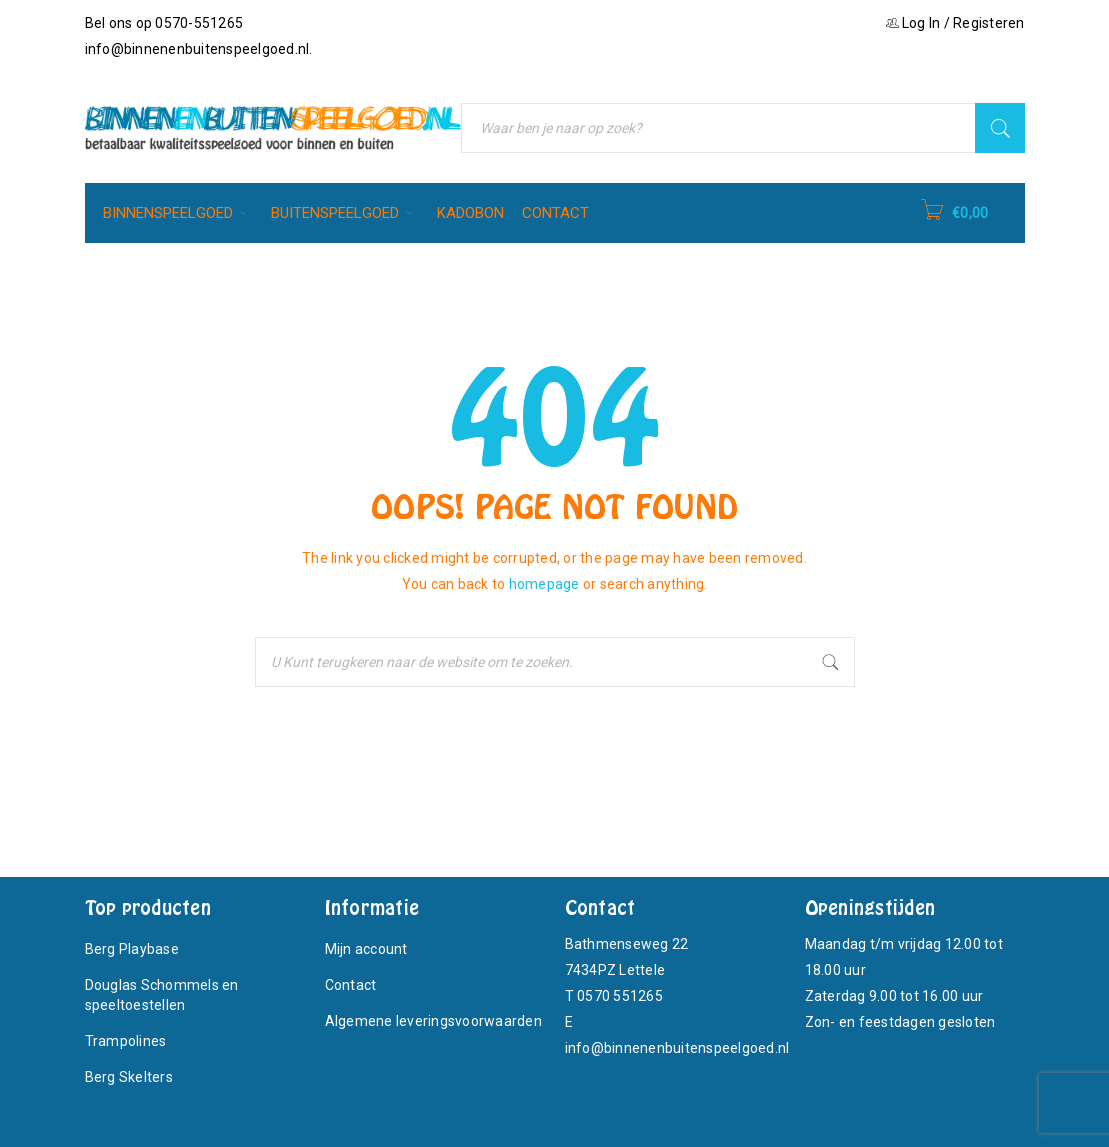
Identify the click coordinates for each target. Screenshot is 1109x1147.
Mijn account (366, 949)
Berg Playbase (132, 949)
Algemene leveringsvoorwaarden (433, 1021)
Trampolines (126, 1041)
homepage (544, 584)
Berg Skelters (129, 1077)
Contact (351, 985)
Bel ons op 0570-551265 (164, 23)
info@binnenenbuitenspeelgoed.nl (197, 49)
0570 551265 (620, 996)
